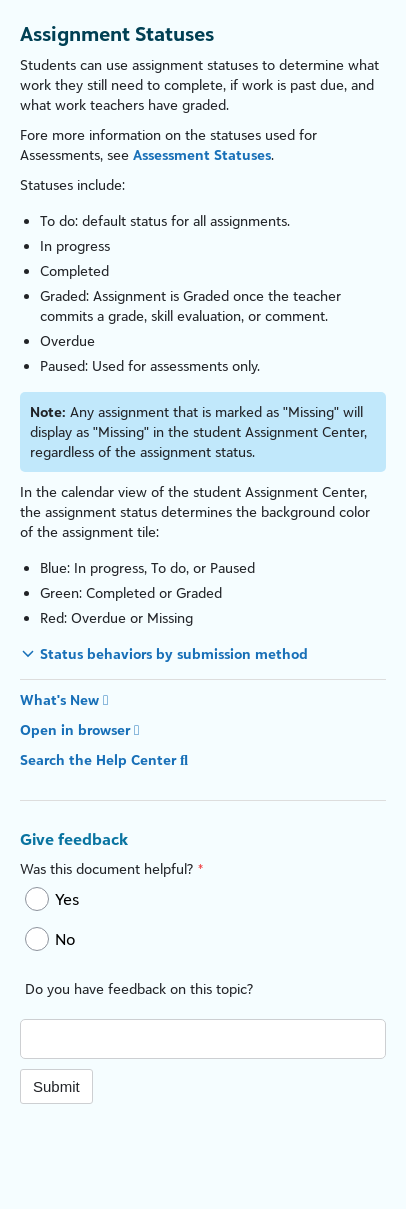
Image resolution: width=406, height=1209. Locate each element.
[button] (164, 653)
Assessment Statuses (202, 154)
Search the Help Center (104, 759)
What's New (64, 699)
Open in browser (79, 729)
